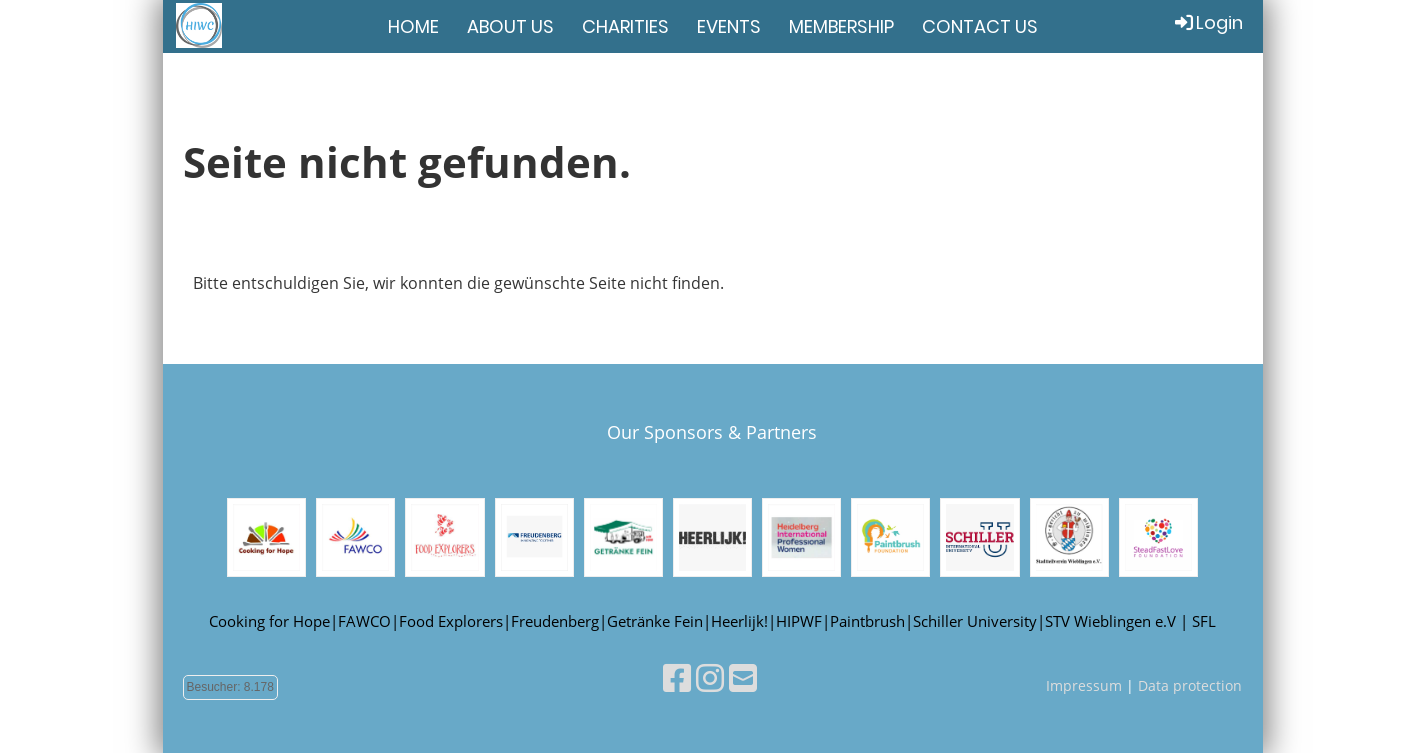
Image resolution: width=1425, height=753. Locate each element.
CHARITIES (625, 26)
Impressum (1084, 685)
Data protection (1190, 685)
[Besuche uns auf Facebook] (677, 677)
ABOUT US (510, 26)
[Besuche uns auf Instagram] (710, 677)
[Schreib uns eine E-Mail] (743, 677)
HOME (413, 26)
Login (1207, 22)
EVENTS (729, 26)
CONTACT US (980, 26)
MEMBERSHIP (841, 26)
